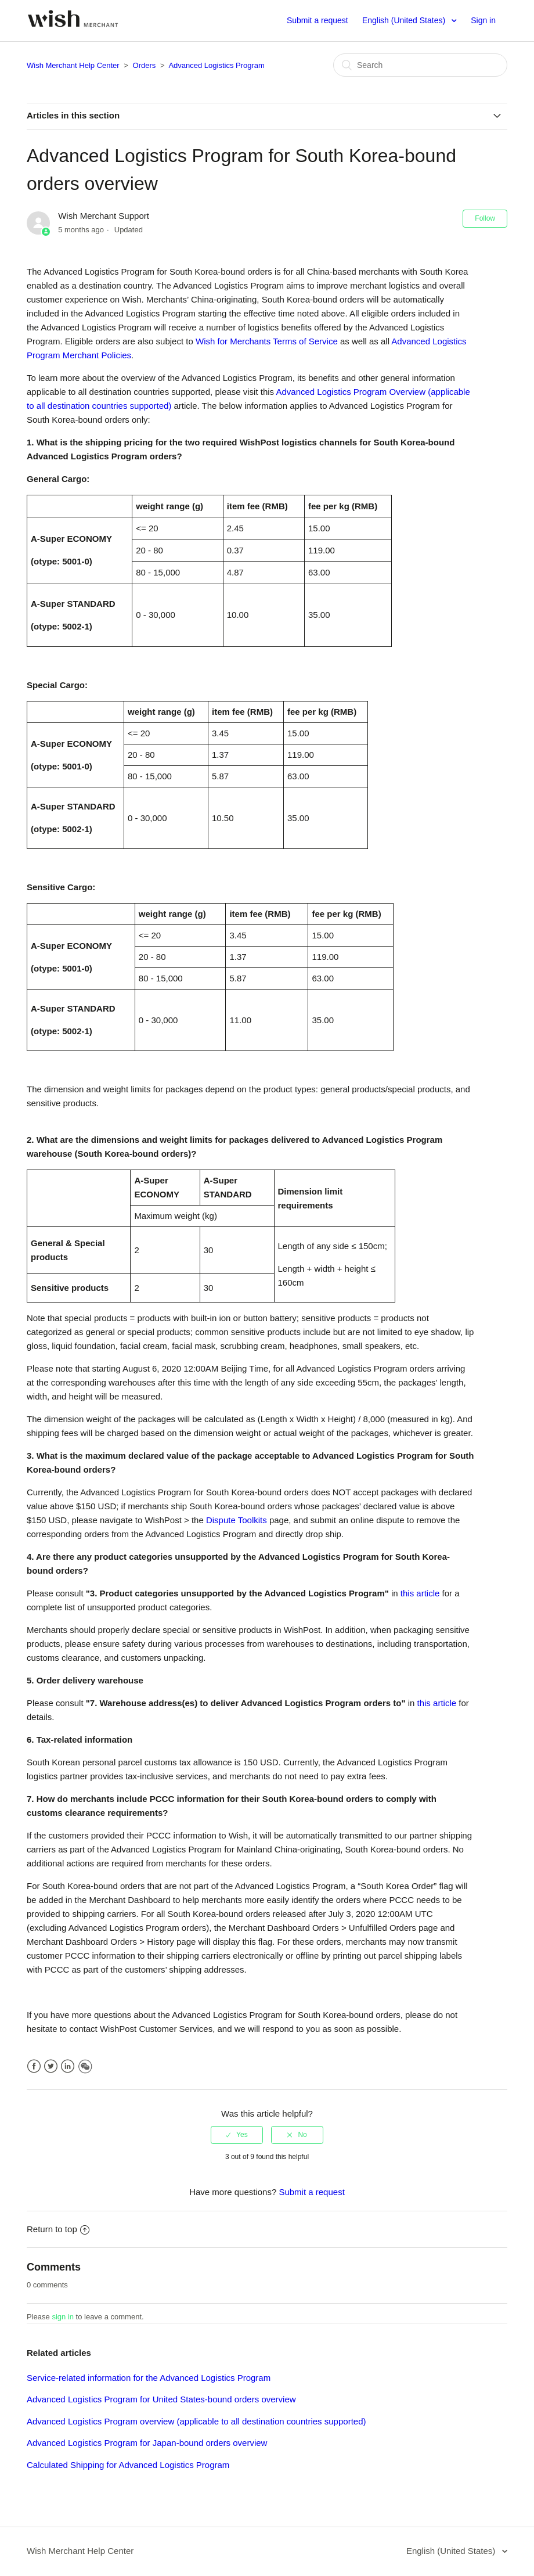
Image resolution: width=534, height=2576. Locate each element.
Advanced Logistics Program (216, 65)
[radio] (237, 2134)
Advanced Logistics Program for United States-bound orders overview (161, 2399)
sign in (63, 2316)
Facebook (34, 2066)
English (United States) (405, 20)
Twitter (51, 2066)
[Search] (420, 65)
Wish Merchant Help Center (73, 65)
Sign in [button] (483, 20)
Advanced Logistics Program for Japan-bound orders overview (147, 2443)
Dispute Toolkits (236, 1520)
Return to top (58, 2229)
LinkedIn (67, 2066)
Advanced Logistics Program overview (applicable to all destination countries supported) (196, 2421)
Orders (144, 65)
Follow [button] (485, 218)
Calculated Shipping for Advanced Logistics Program (128, 2465)
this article (420, 1593)
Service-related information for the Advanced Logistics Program (148, 2378)
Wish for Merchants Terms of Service (265, 341)
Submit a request (317, 20)
